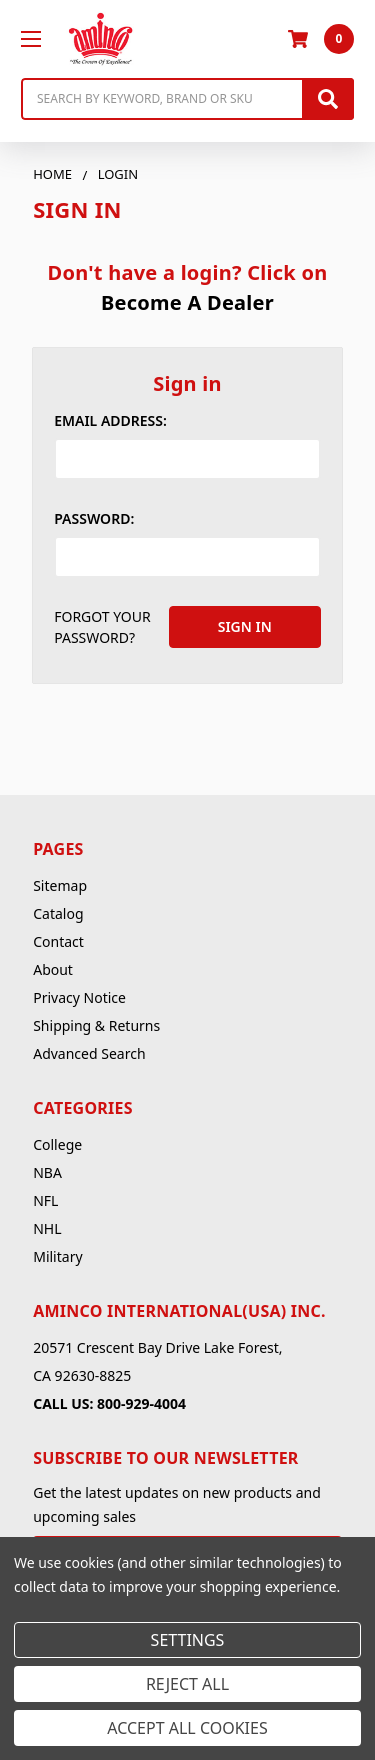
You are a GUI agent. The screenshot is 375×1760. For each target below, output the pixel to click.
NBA (47, 1172)
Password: (94, 518)
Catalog (58, 913)
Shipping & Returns (96, 1025)
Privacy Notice (79, 997)
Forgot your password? (102, 627)
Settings (188, 1640)
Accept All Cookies (187, 1728)
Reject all (187, 1684)
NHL (47, 1228)
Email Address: (110, 420)
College (57, 1144)
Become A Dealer (187, 302)
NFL (45, 1200)
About (53, 969)
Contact (58, 941)
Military (57, 1256)
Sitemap (60, 885)
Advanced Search (89, 1053)
